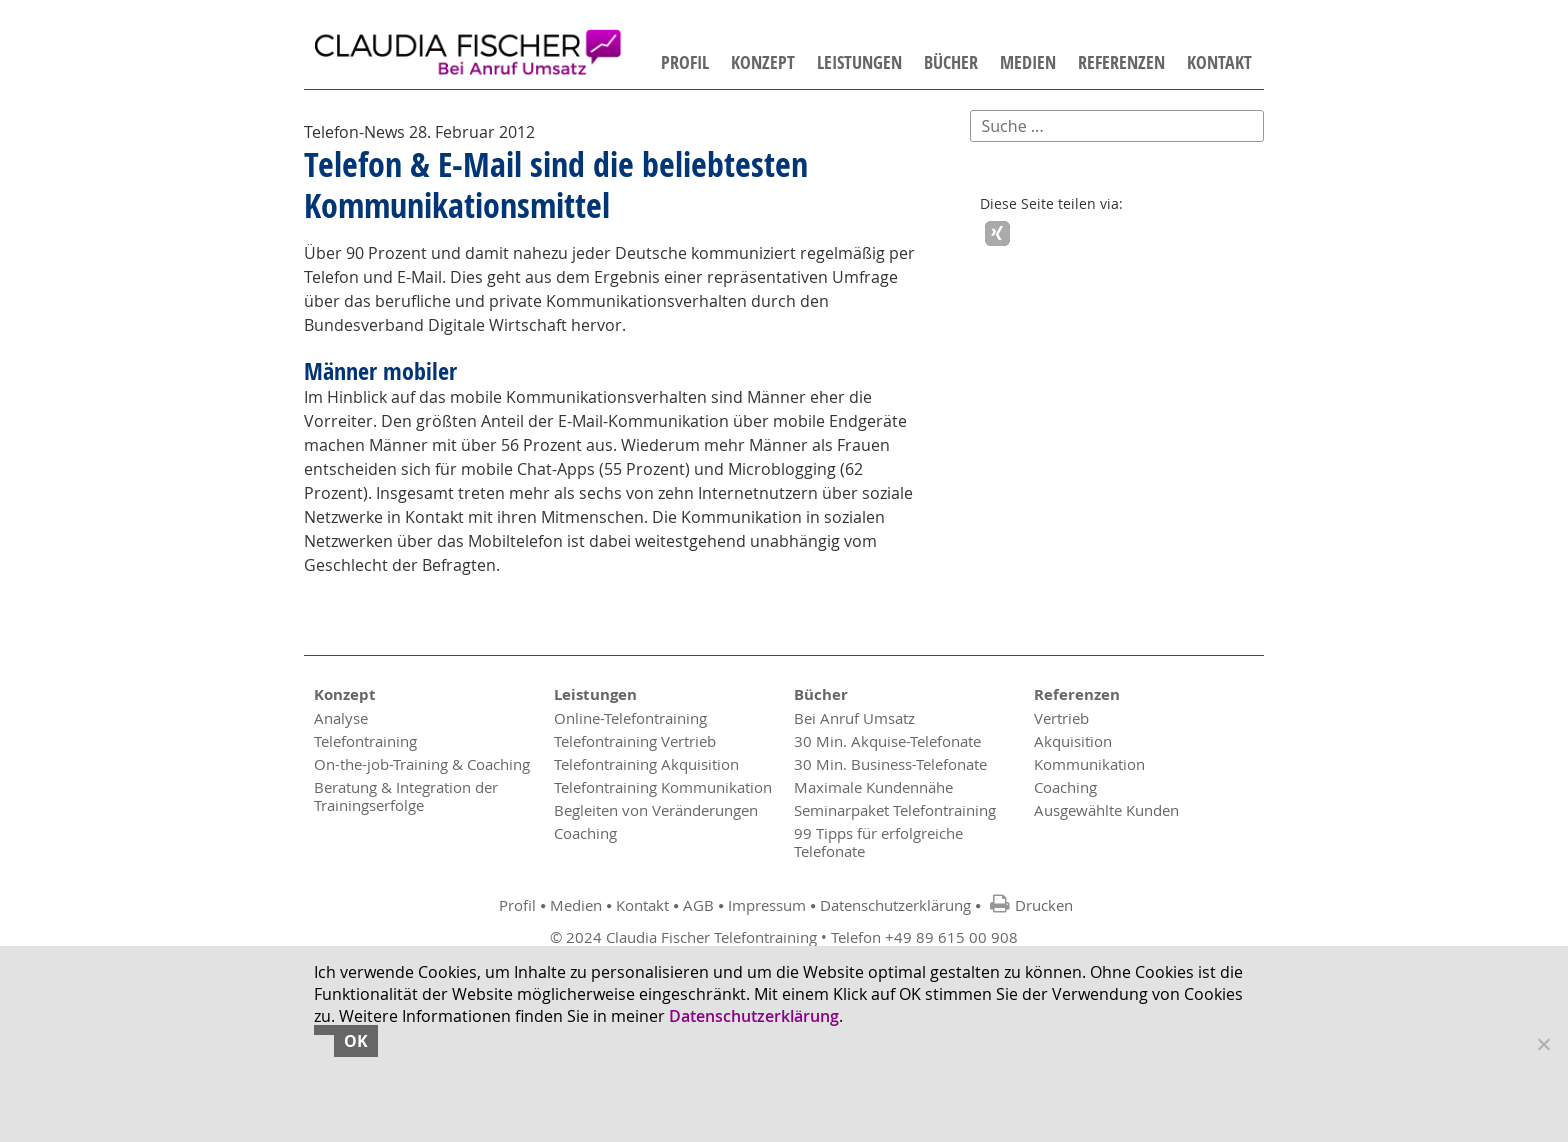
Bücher (951, 63)
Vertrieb (1061, 719)
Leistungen (859, 63)
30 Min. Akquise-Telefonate (887, 742)
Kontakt (1219, 63)
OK (356, 1041)
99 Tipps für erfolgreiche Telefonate (878, 843)
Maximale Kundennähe (873, 788)
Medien (1028, 63)
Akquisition (1073, 742)
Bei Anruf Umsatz (854, 719)
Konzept (763, 63)
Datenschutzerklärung (895, 906)
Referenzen (1121, 63)
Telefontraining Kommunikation (663, 788)
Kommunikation (1089, 765)
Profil (685, 63)
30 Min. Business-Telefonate (890, 765)
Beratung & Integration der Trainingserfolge (406, 797)
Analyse (341, 719)
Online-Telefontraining (630, 719)
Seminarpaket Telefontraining (895, 811)
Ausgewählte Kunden (1106, 811)
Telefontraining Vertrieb (635, 742)
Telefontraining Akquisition (646, 765)
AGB (698, 906)
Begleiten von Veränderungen (656, 811)
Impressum (767, 906)
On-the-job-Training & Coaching (422, 765)
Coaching (585, 834)
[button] (997, 234)
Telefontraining (365, 742)
